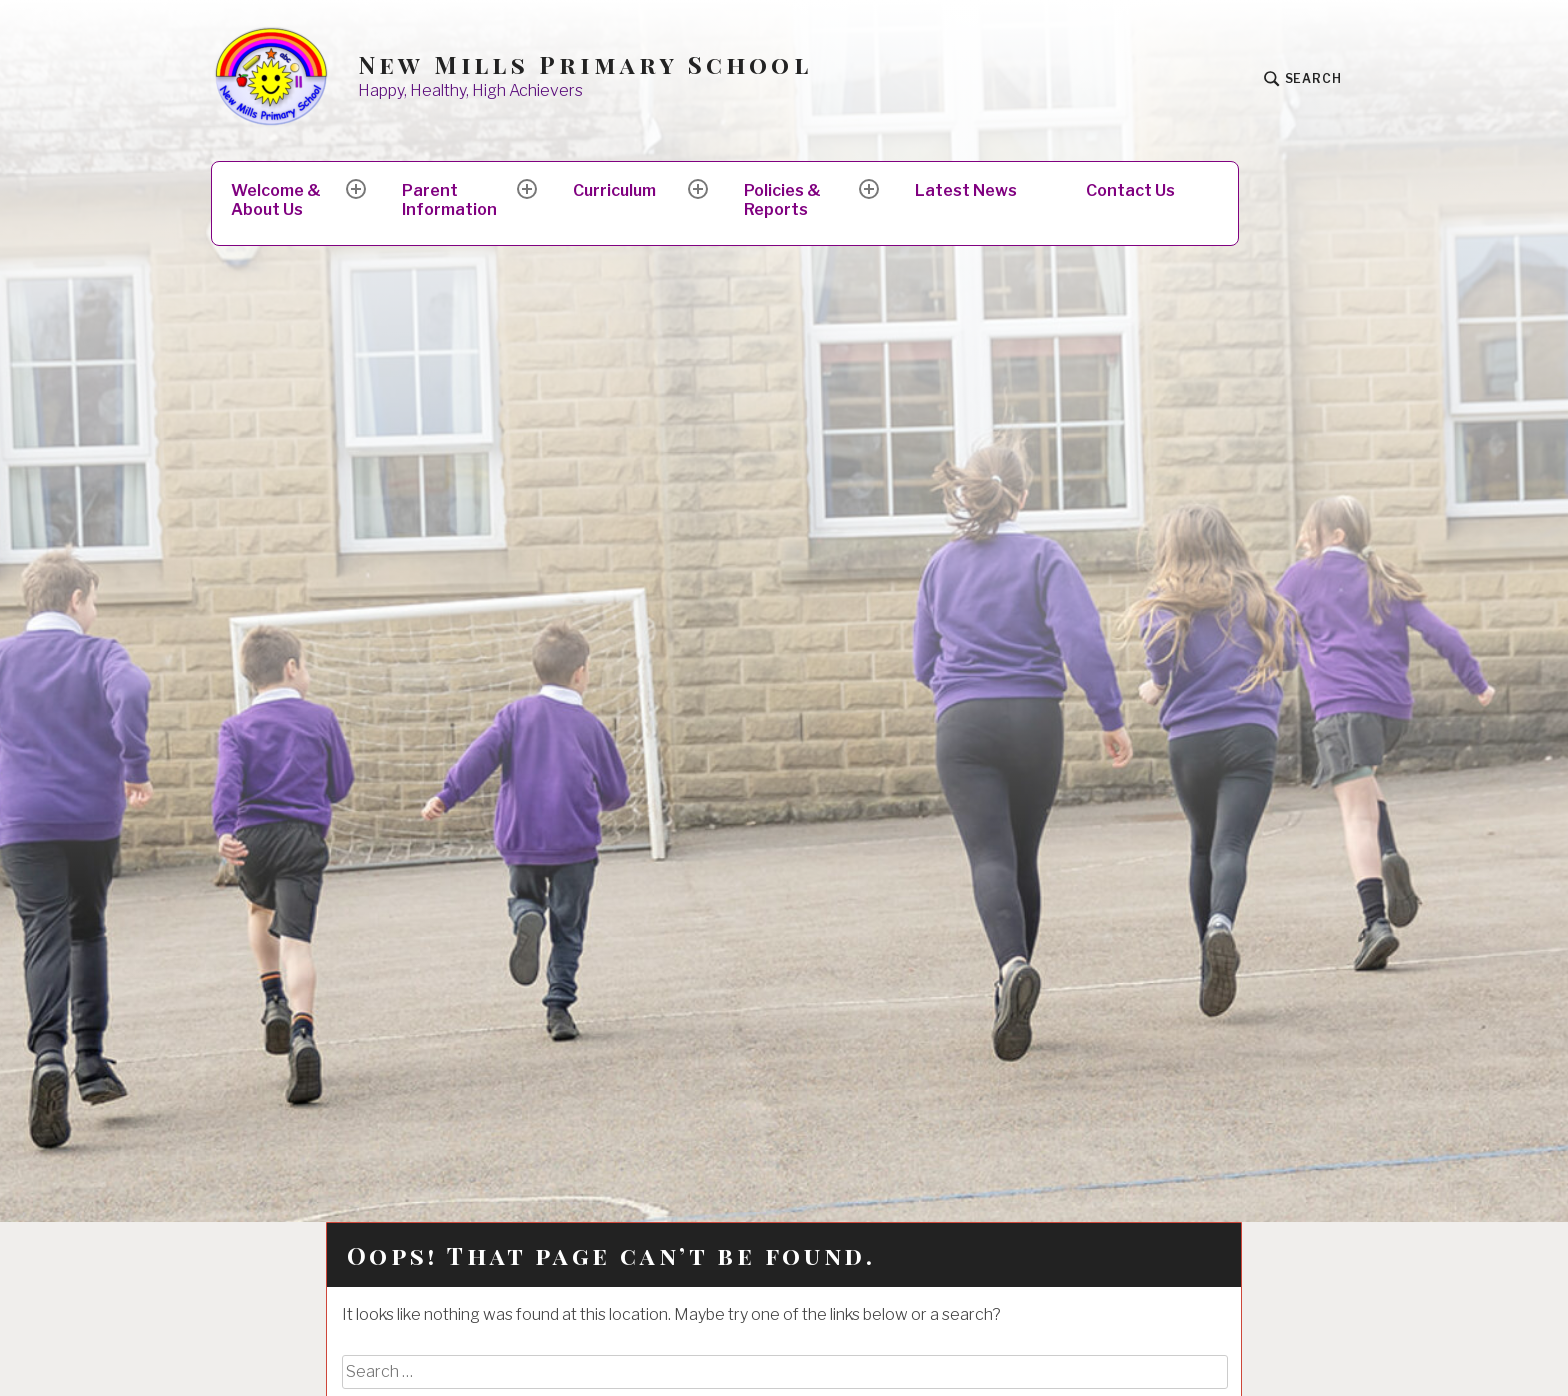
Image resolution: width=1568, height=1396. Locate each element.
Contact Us (1130, 190)
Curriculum (614, 190)
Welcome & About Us (276, 200)
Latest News (966, 190)
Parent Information (449, 200)
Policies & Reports (782, 200)
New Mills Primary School (585, 64)
